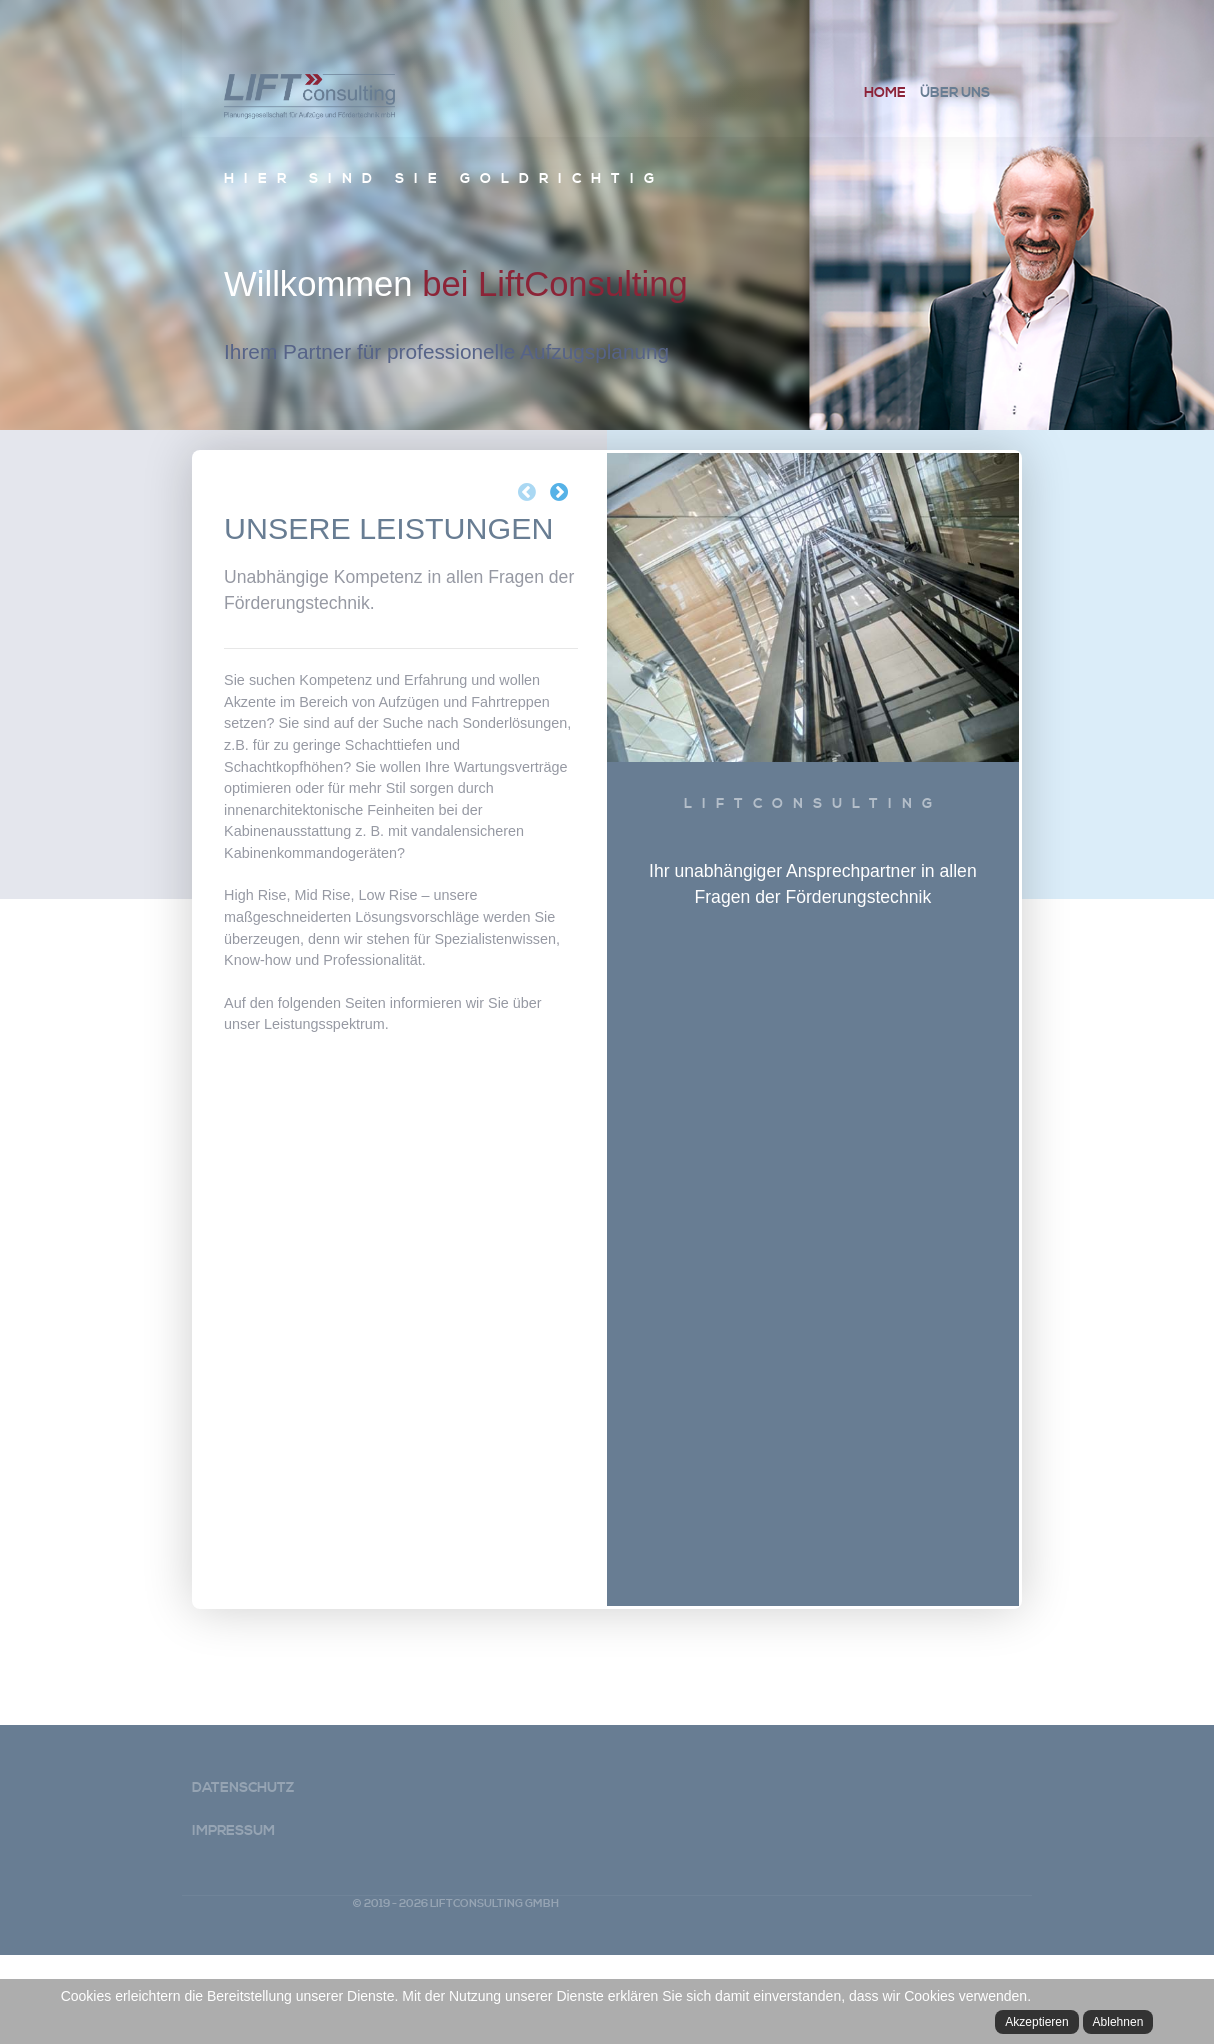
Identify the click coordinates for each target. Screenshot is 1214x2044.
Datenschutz (243, 1877)
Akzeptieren (1036, 2022)
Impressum (233, 1920)
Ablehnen (1118, 2022)
